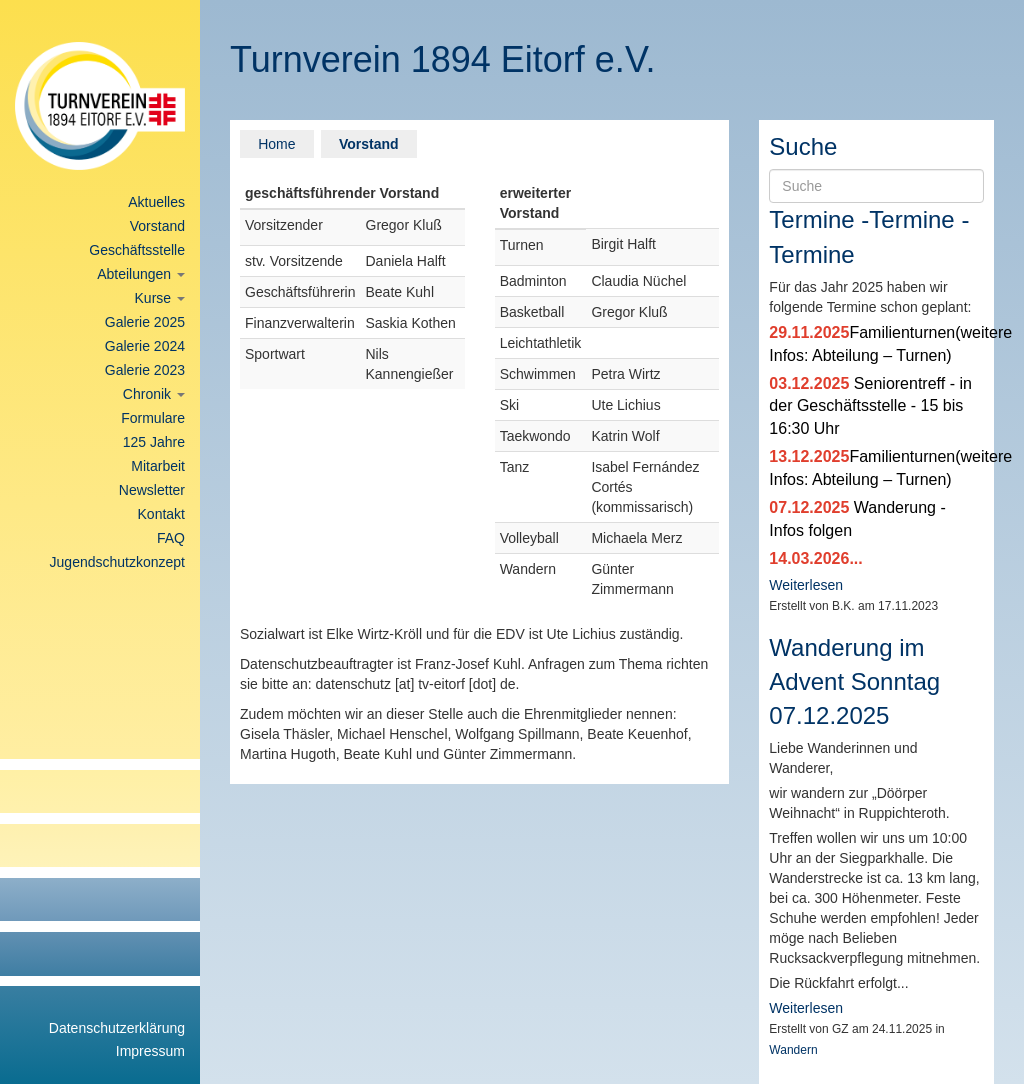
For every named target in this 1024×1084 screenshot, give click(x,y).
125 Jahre (154, 442)
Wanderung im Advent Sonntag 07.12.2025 (854, 682)
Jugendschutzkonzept (117, 562)
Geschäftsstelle (137, 250)
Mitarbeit (158, 466)
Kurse (160, 298)
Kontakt (161, 514)
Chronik (154, 394)
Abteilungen (141, 274)
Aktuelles (156, 202)
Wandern (793, 1050)
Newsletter (152, 490)
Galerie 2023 (145, 370)
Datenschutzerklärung (117, 1028)
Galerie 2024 (145, 346)
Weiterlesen (806, 585)
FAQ (171, 538)
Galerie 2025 (145, 322)
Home (276, 144)
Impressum (150, 1051)
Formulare (153, 418)
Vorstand (157, 226)
